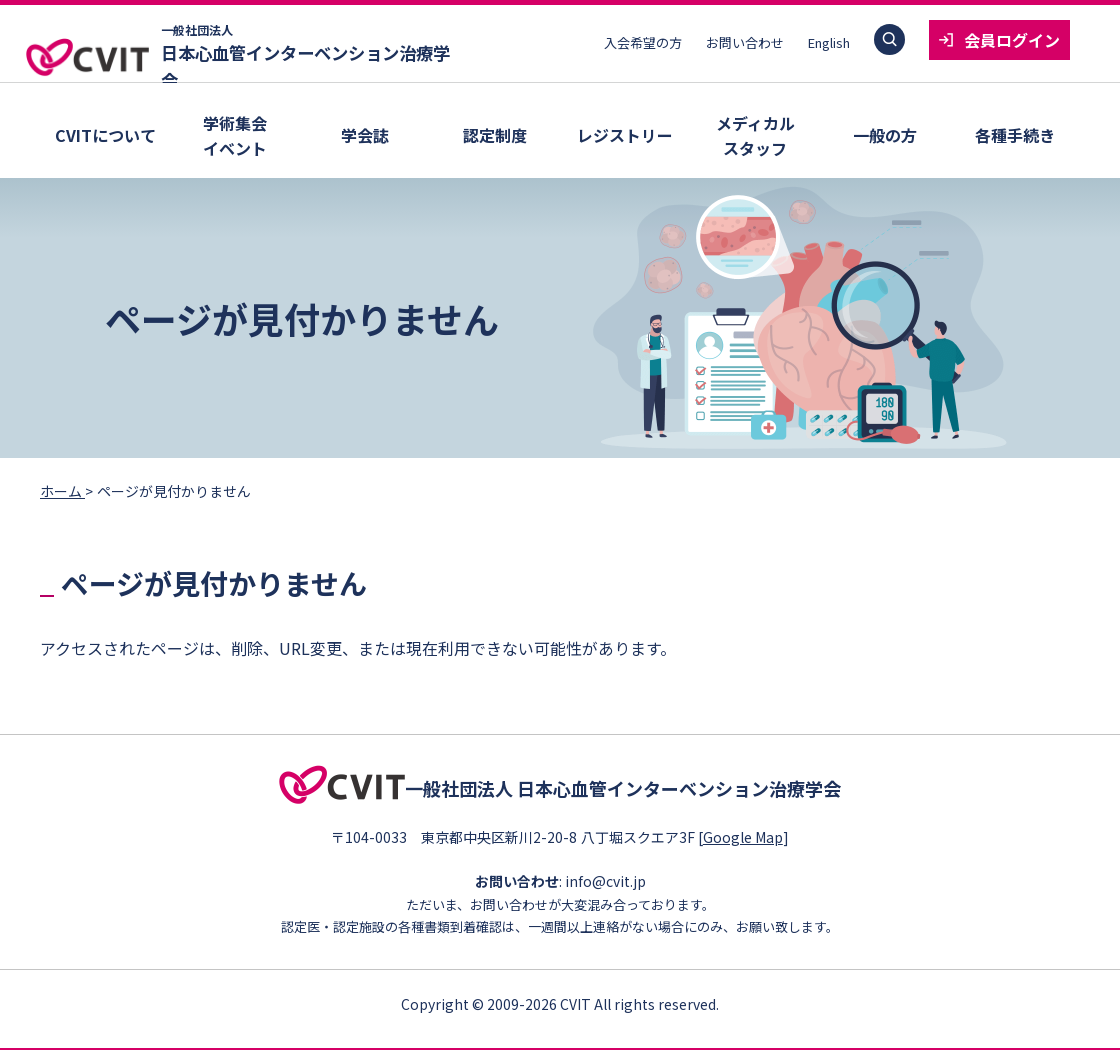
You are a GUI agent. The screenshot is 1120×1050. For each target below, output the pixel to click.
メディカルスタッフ (755, 135)
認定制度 (495, 135)
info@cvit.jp (605, 878)
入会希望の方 (643, 42)
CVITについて (105, 135)
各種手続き (1015, 135)
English (829, 42)
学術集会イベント (235, 135)
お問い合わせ (745, 42)
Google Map (750, 833)
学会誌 (365, 135)
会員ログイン (1012, 40)
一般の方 (885, 135)
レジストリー (625, 135)
